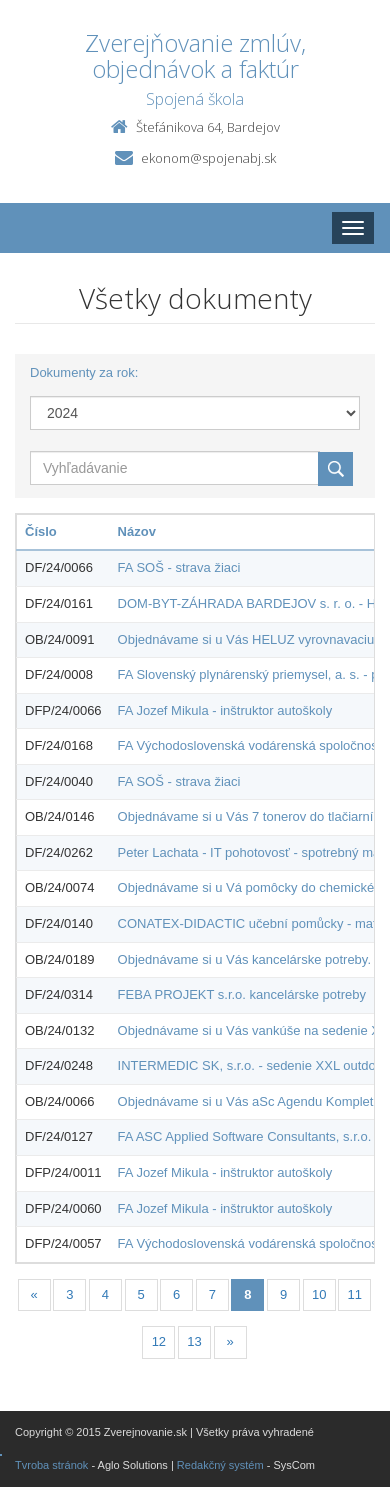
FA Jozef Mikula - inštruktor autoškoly (225, 710)
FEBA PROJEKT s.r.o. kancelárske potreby (242, 994)
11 (355, 1294)
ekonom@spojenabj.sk (208, 158)
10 (319, 1294)
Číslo (41, 531)
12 (159, 1341)
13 (194, 1341)
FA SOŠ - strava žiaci (179, 567)
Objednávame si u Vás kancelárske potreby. (244, 959)
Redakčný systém (220, 1465)
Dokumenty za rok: (84, 372)
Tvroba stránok (51, 1465)
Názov (137, 531)
